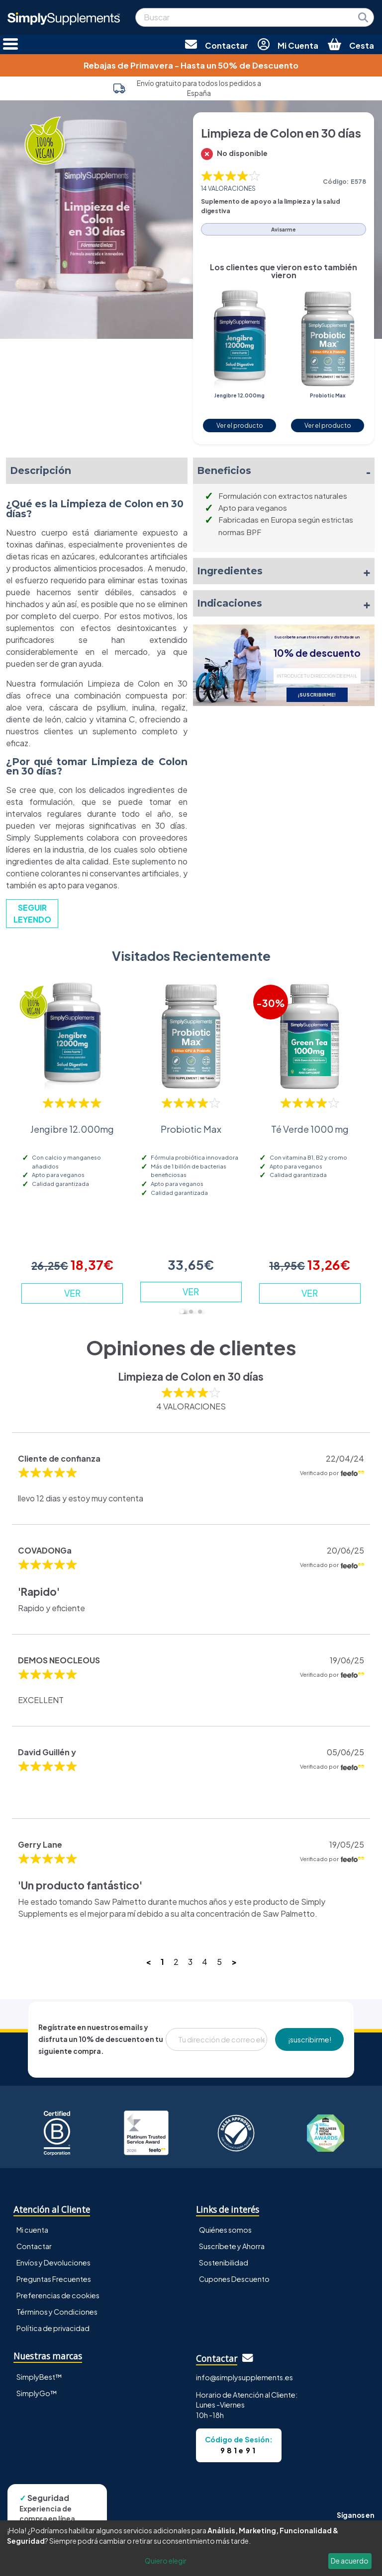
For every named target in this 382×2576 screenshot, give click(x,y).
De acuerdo (350, 2560)
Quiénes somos (225, 2229)
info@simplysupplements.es (244, 2377)
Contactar (34, 2246)
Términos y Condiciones (56, 2311)
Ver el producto (239, 425)
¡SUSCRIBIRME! (317, 695)
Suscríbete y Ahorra (232, 2246)
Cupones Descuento (234, 2278)
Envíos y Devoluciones (53, 2262)
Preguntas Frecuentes (53, 2278)
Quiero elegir (166, 2560)
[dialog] (191, 2548)
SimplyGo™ (36, 2393)
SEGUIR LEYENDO (32, 913)
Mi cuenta (32, 2229)
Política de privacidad (53, 2328)
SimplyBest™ (39, 2376)
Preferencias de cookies (57, 2295)
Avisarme (283, 229)
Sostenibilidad (223, 2262)
